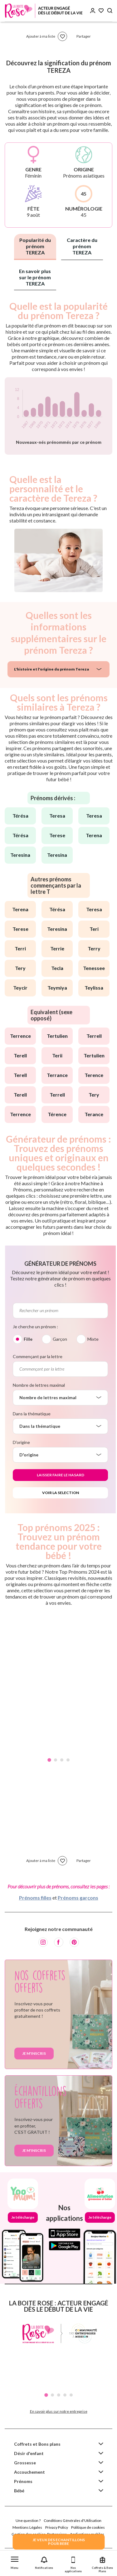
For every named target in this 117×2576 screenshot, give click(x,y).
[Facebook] (58, 1942)
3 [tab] (61, 1759)
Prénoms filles (35, 1898)
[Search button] (109, 11)
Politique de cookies (88, 2527)
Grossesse (25, 2462)
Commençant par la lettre (37, 1356)
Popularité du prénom (35, 246)
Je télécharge (22, 2217)
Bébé (19, 2490)
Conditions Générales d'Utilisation (72, 2520)
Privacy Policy (56, 2527)
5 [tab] (71, 2395)
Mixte (93, 1339)
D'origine (21, 1442)
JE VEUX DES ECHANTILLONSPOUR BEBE (58, 2541)
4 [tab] (68, 1759)
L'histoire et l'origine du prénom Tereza (51, 669)
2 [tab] (55, 1759)
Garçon (60, 1339)
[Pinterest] (74, 1942)
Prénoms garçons (78, 1898)
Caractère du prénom (82, 246)
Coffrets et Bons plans (37, 2444)
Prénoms (23, 2481)
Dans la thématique (32, 1413)
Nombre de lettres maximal (39, 1385)
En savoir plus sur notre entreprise (58, 2411)
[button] (14, 2561)
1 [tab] (49, 1759)
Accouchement (29, 2472)
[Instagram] (43, 1942)
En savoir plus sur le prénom (35, 277)
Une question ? (28, 2520)
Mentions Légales (27, 2527)
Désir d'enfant (29, 2453)
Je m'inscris (34, 2053)
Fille (28, 1339)
